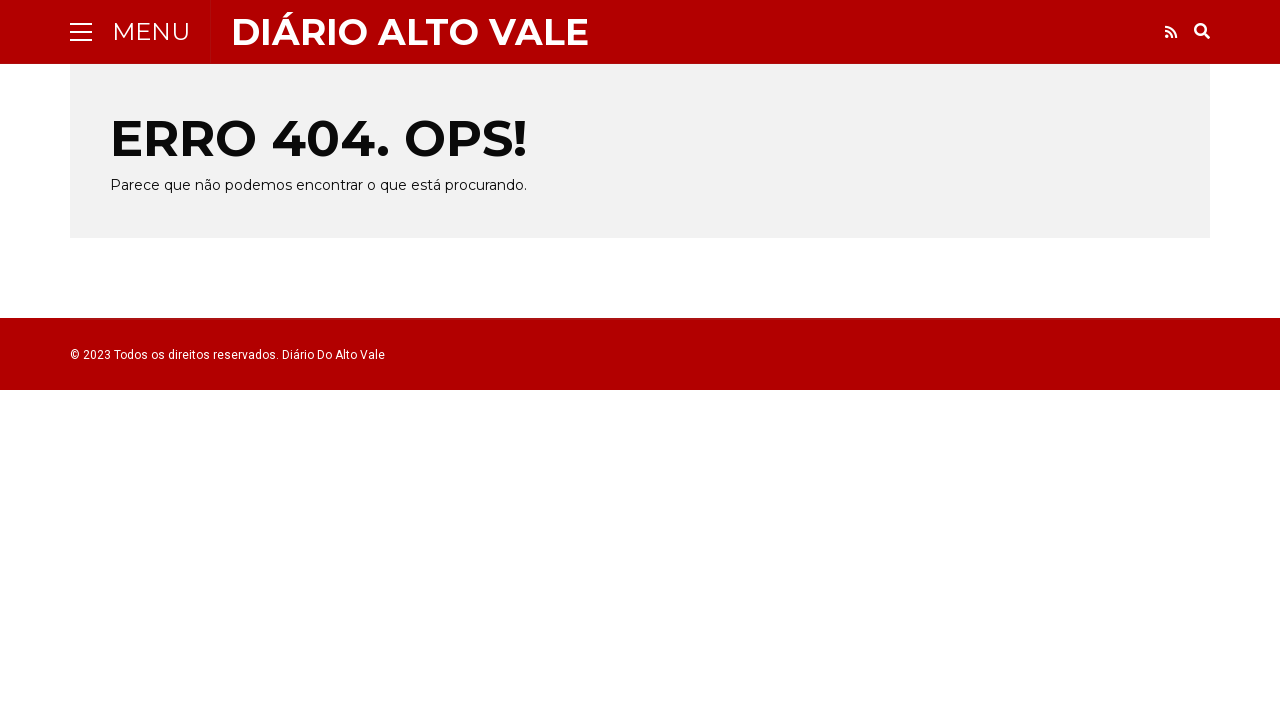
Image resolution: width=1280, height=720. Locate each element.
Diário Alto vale (410, 32)
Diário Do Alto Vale (333, 355)
